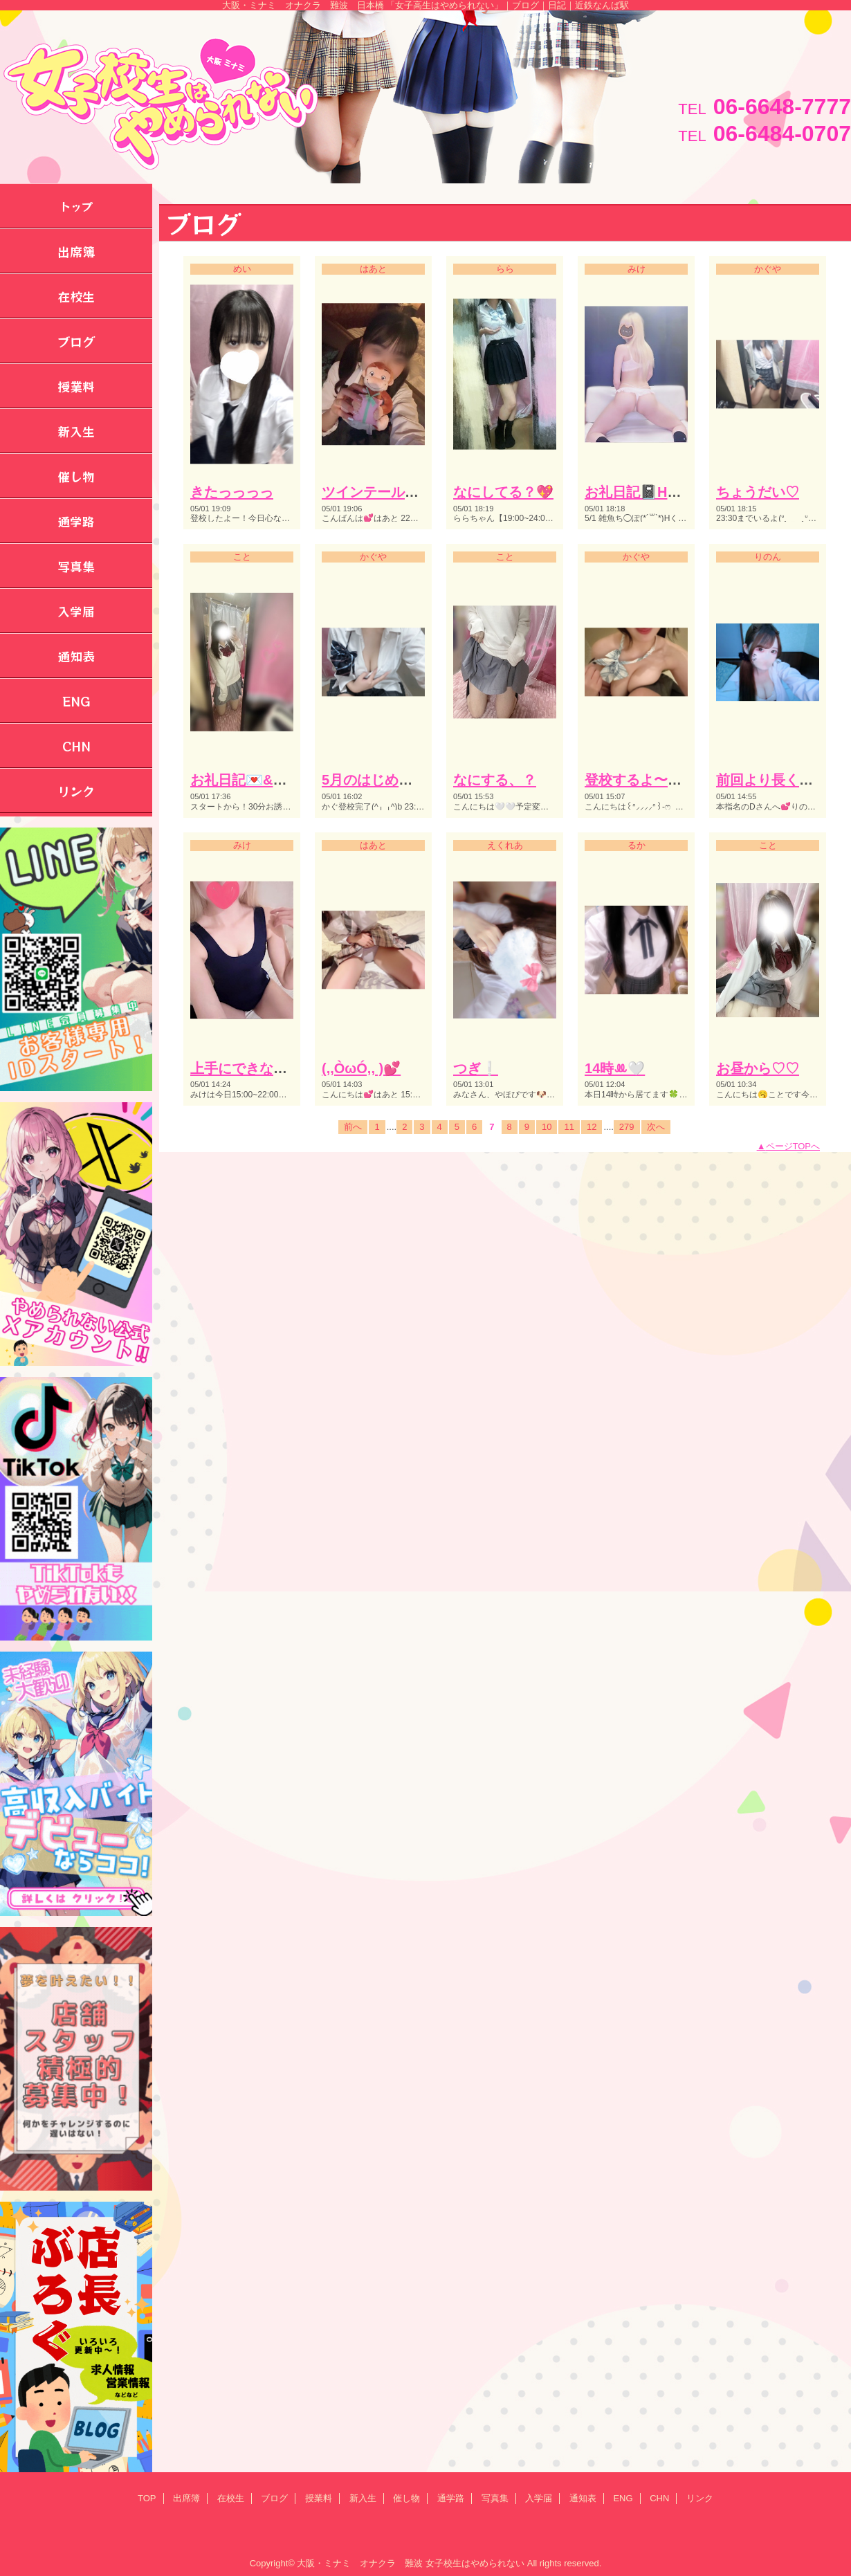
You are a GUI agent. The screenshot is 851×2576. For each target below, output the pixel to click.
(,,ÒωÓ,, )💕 (361, 1068)
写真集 (495, 2498)
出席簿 (186, 2498)
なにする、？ (494, 779)
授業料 (318, 2498)
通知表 (582, 2498)
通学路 (450, 2498)
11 (569, 1127)
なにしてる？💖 (503, 492)
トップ (76, 206)
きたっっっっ (231, 492)
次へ (656, 1127)
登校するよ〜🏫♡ (642, 779)
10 (546, 1127)
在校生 (230, 2498)
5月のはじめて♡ (374, 779)
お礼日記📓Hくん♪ (643, 492)
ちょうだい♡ (757, 492)
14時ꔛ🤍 (615, 1068)
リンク (699, 2498)
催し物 (406, 2498)
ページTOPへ (793, 1146)
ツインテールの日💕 (386, 492)
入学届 (538, 2498)
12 (591, 1127)
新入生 (362, 2498)
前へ (353, 1127)
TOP (147, 2498)
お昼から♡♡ (757, 1068)
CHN (659, 2498)
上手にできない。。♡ (259, 1068)
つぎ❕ (475, 1068)
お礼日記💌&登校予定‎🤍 (267, 779)
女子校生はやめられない (475, 2563)
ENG (622, 2498)
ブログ (274, 2498)
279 (626, 1127)
